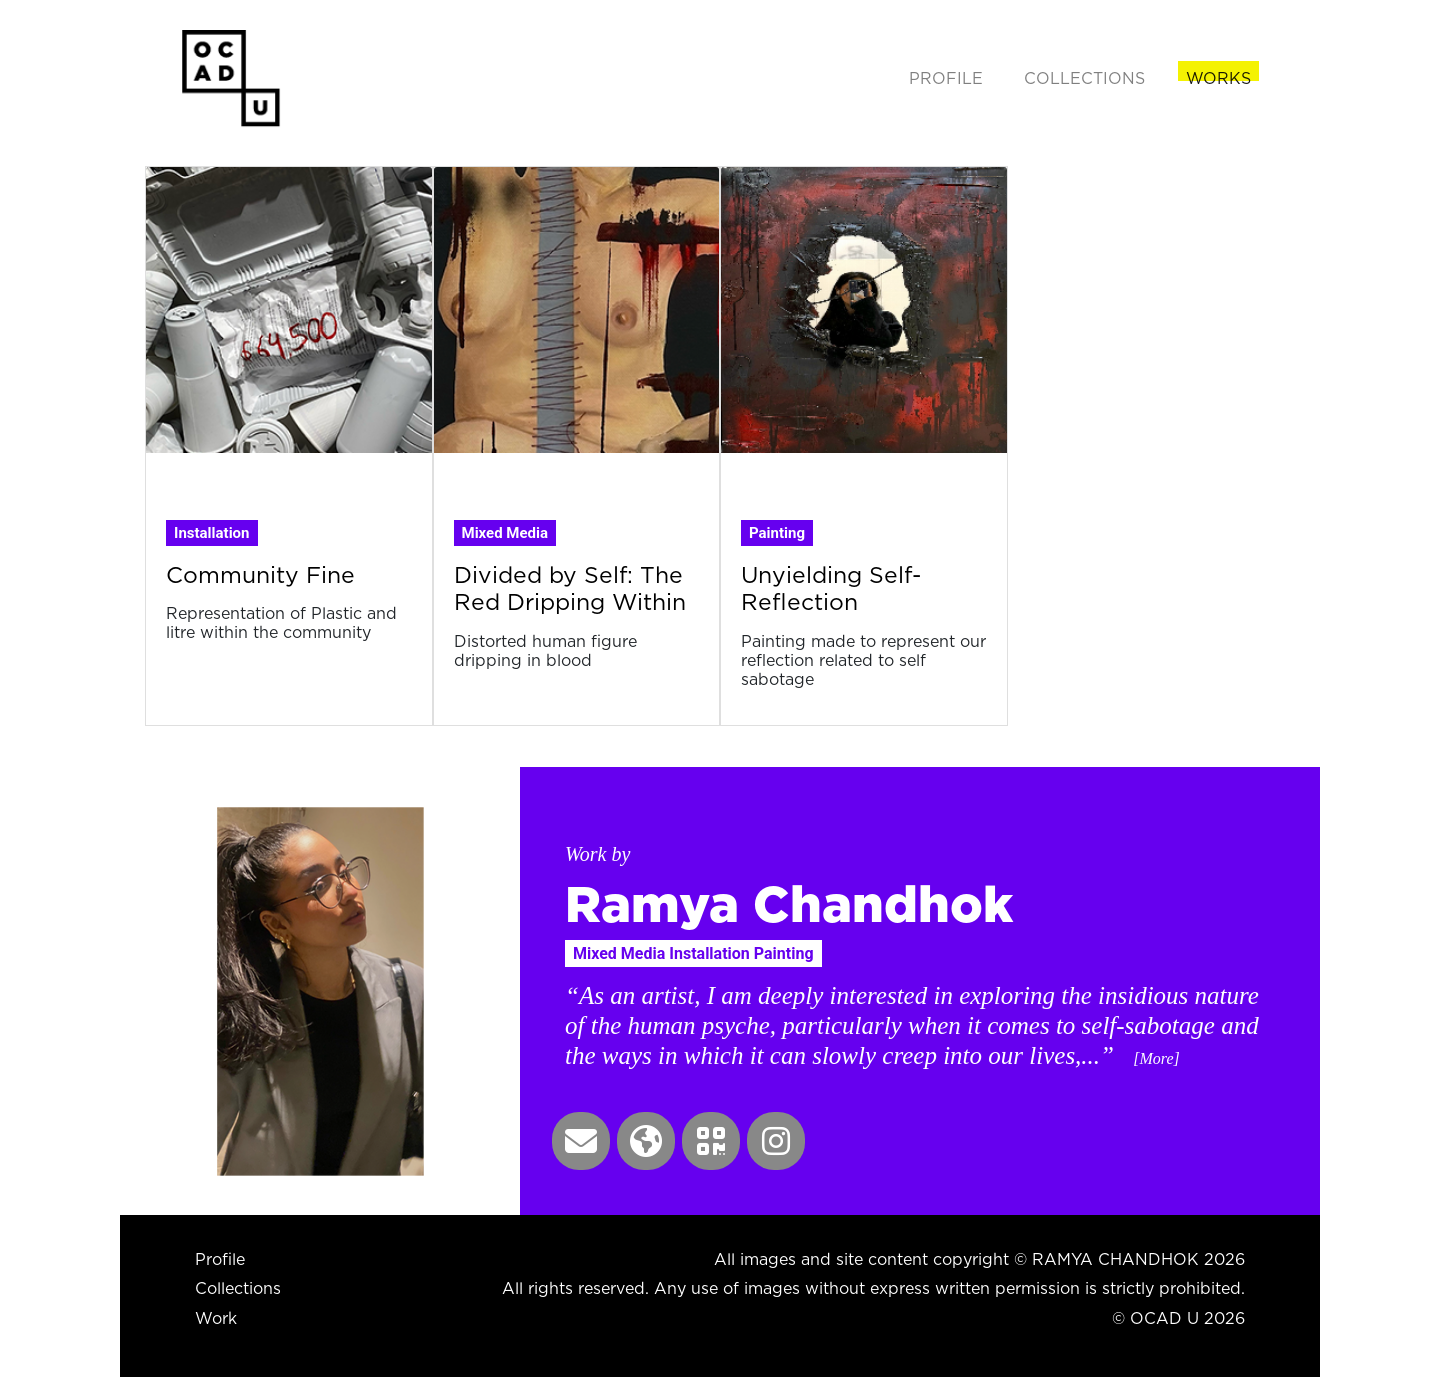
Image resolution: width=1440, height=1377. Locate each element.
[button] (581, 1141)
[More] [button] (1156, 1058)
